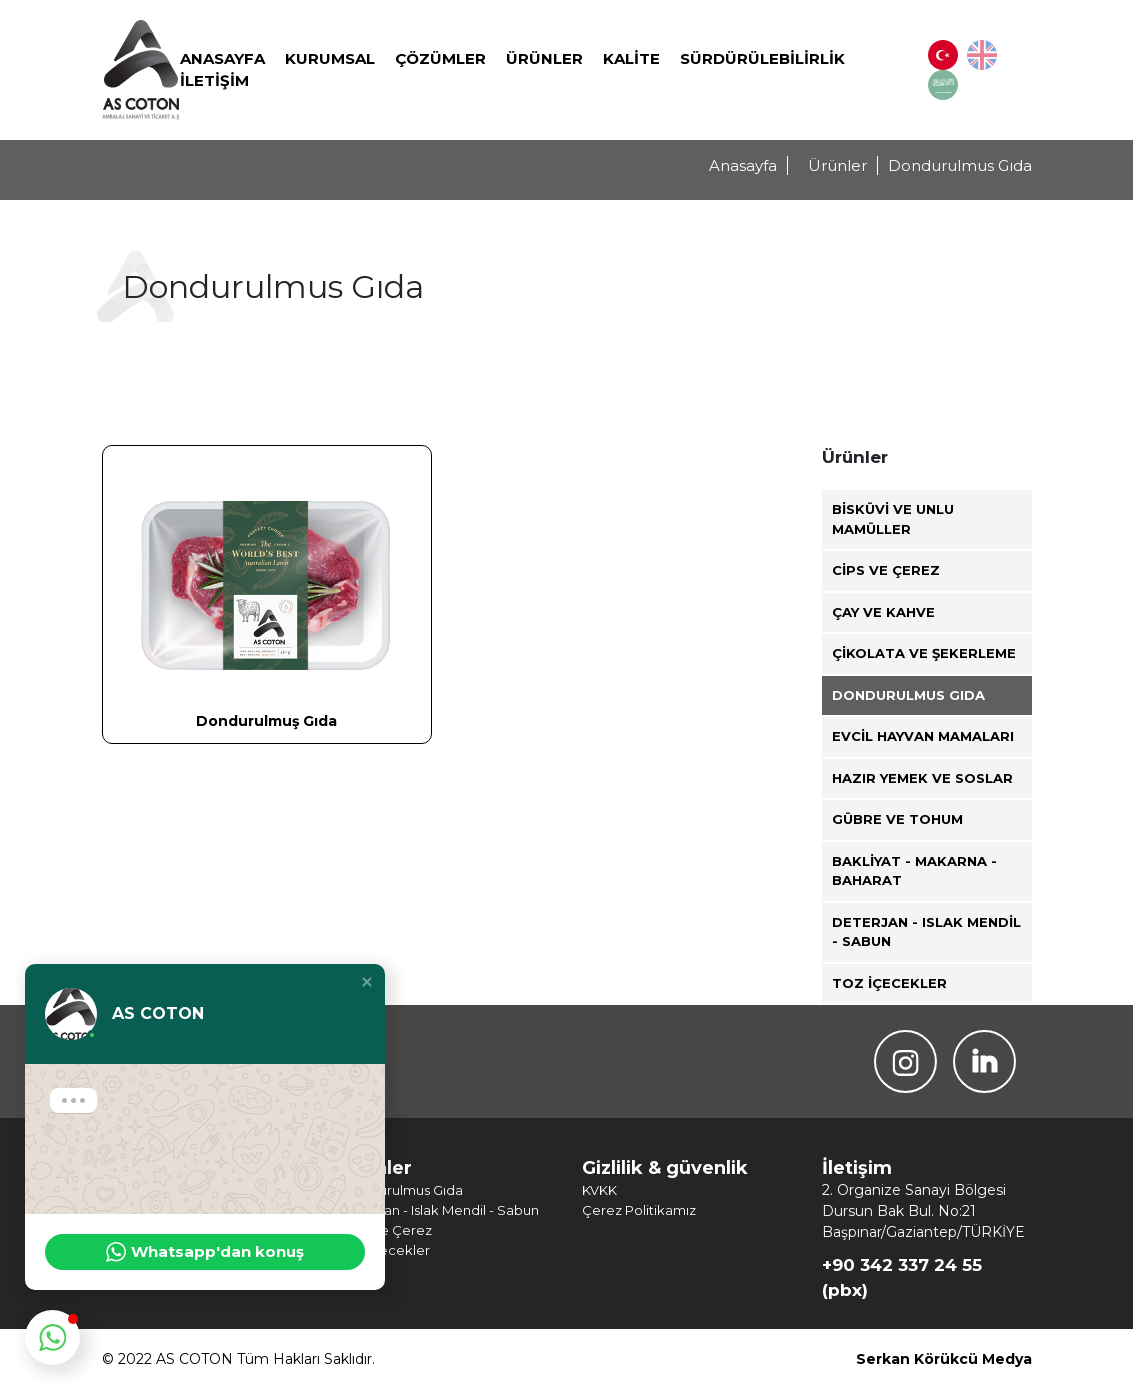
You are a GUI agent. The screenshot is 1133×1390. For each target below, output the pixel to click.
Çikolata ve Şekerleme (924, 653)
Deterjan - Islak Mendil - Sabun (926, 932)
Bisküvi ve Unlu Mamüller (893, 519)
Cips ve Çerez (886, 570)
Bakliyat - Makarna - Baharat (914, 871)
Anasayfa (222, 58)
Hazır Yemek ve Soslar (922, 778)
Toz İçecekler (889, 983)
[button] (367, 982)
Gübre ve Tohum (897, 819)
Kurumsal (330, 58)
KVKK (599, 1190)
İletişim (214, 80)
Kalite (631, 58)
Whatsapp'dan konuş (205, 1252)
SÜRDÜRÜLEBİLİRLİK (762, 58)
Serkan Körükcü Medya (944, 1359)
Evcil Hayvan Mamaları (923, 736)
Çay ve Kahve (883, 612)
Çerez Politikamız (639, 1210)
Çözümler (440, 58)
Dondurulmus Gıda (908, 695)
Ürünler (544, 58)
